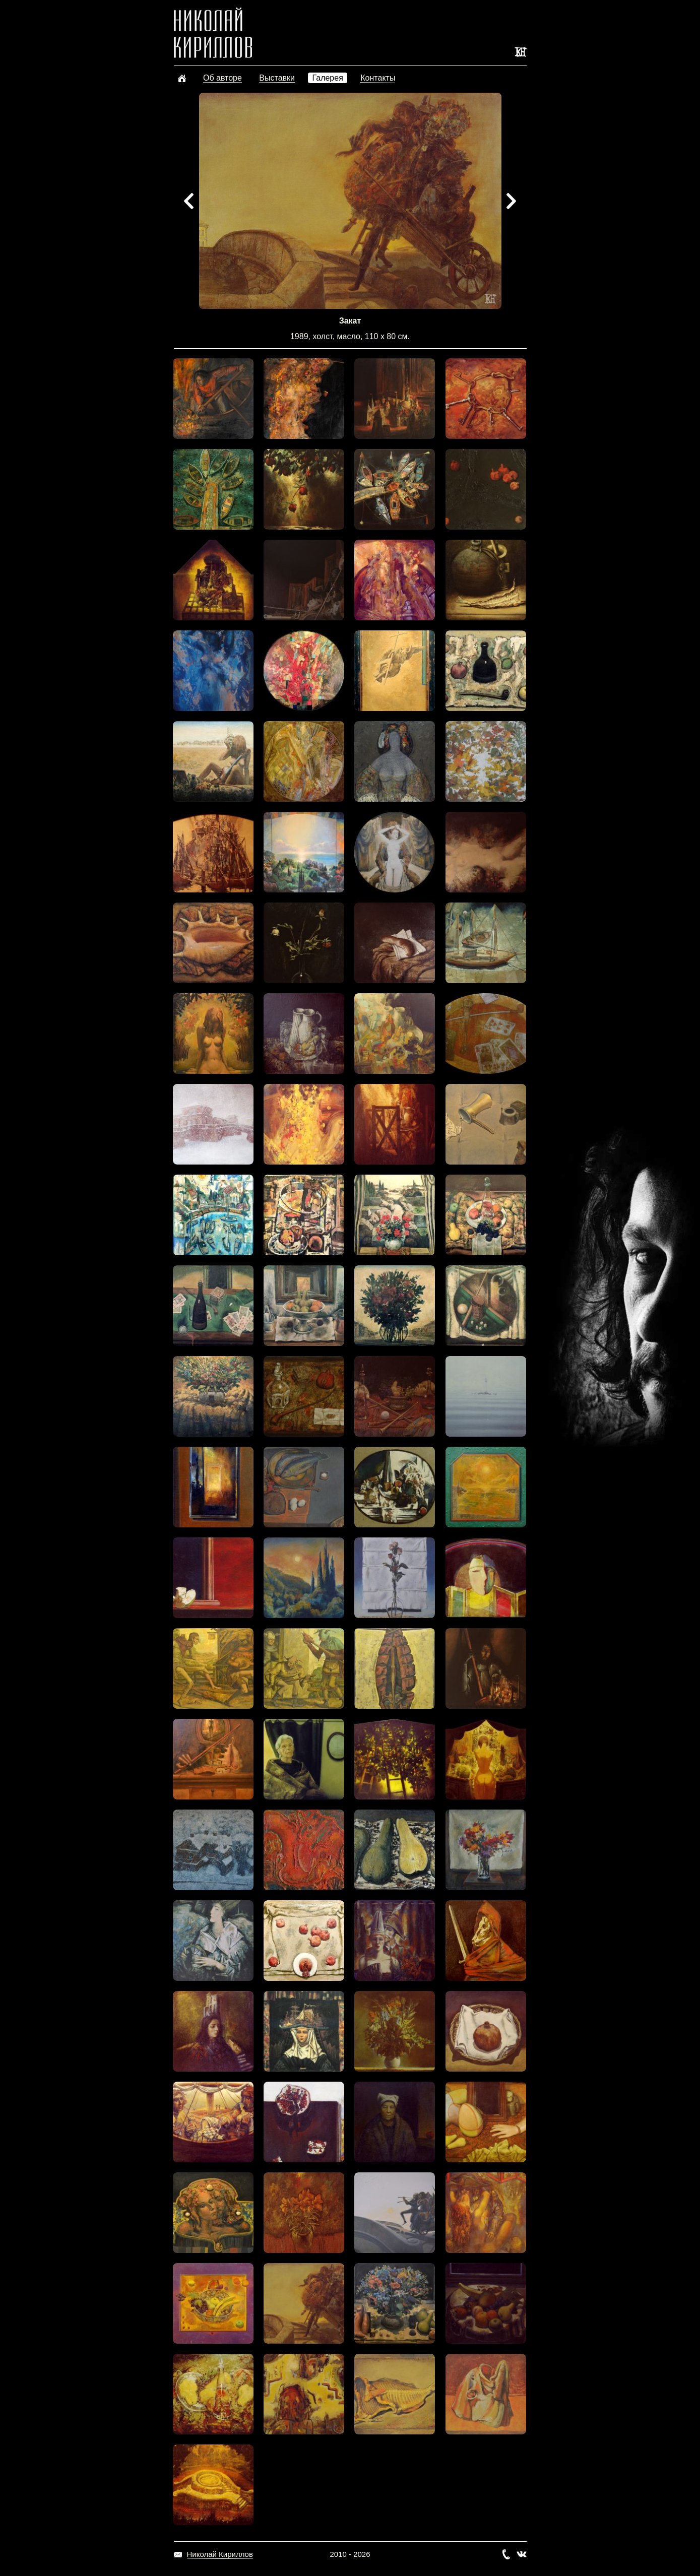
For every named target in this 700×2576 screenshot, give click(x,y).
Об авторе (222, 78)
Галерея (327, 78)
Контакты (377, 78)
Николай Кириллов (220, 2554)
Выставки (277, 78)
